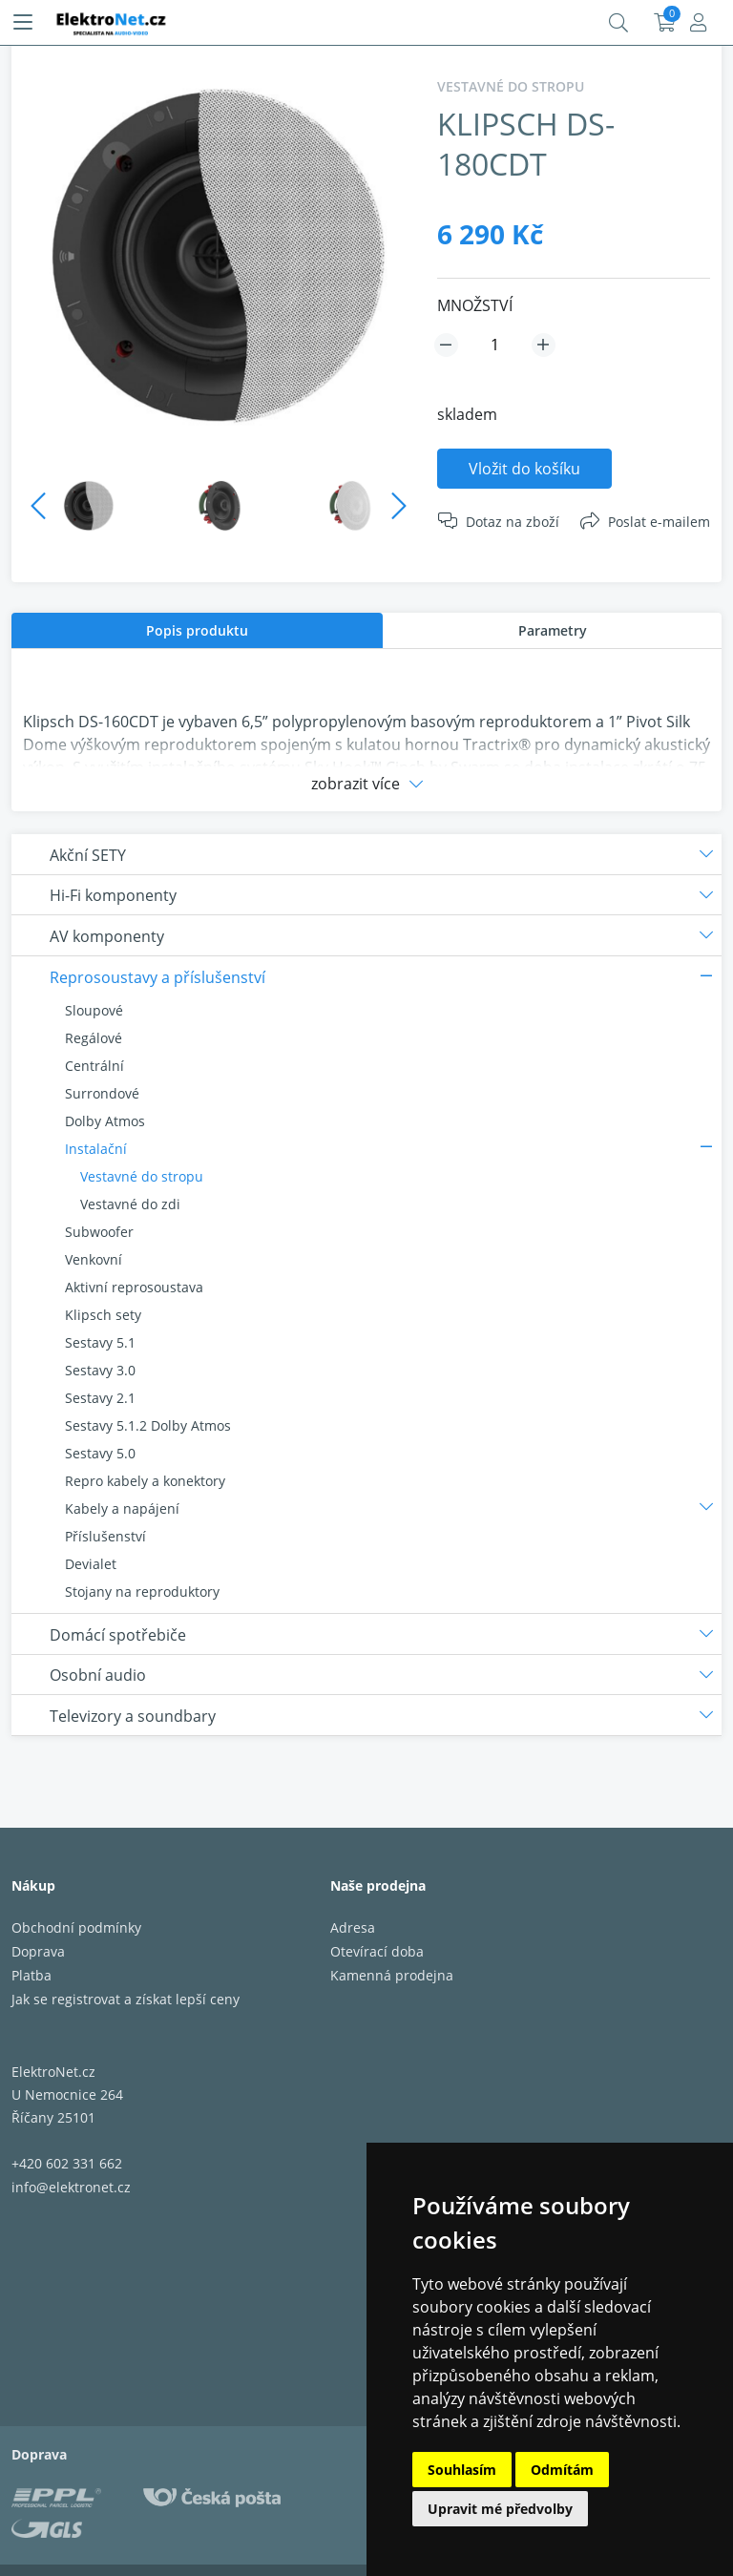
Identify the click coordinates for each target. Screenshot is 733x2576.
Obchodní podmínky (76, 1927)
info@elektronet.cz (71, 2187)
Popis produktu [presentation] (197, 630)
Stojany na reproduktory (142, 1591)
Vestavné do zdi (130, 1204)
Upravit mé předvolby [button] (500, 2509)
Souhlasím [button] (462, 2470)
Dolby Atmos (105, 1121)
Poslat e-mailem (659, 522)
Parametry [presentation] (552, 630)
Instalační (96, 1149)
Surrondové (102, 1093)
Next (399, 506)
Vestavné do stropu (141, 1176)
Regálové (93, 1038)
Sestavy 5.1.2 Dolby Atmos (148, 1425)
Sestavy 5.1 (100, 1342)
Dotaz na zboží (512, 522)
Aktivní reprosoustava (134, 1287)
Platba (31, 1975)
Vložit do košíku (524, 468)
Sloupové (94, 1010)
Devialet (90, 1564)
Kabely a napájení (122, 1508)
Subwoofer (99, 1232)
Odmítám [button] (562, 2470)
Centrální (94, 1066)
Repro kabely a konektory (145, 1481)
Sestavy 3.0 (100, 1370)
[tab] (197, 630)
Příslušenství (105, 1536)
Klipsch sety (103, 1315)
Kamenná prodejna (391, 1975)
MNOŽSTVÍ (475, 305)
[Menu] (22, 23)
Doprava (38, 1951)
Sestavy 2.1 (100, 1398)
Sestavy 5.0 (100, 1453)
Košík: (665, 23)
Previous (38, 506)
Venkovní (93, 1259)
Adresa (352, 1927)
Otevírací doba (377, 1951)
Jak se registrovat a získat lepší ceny (125, 1999)
